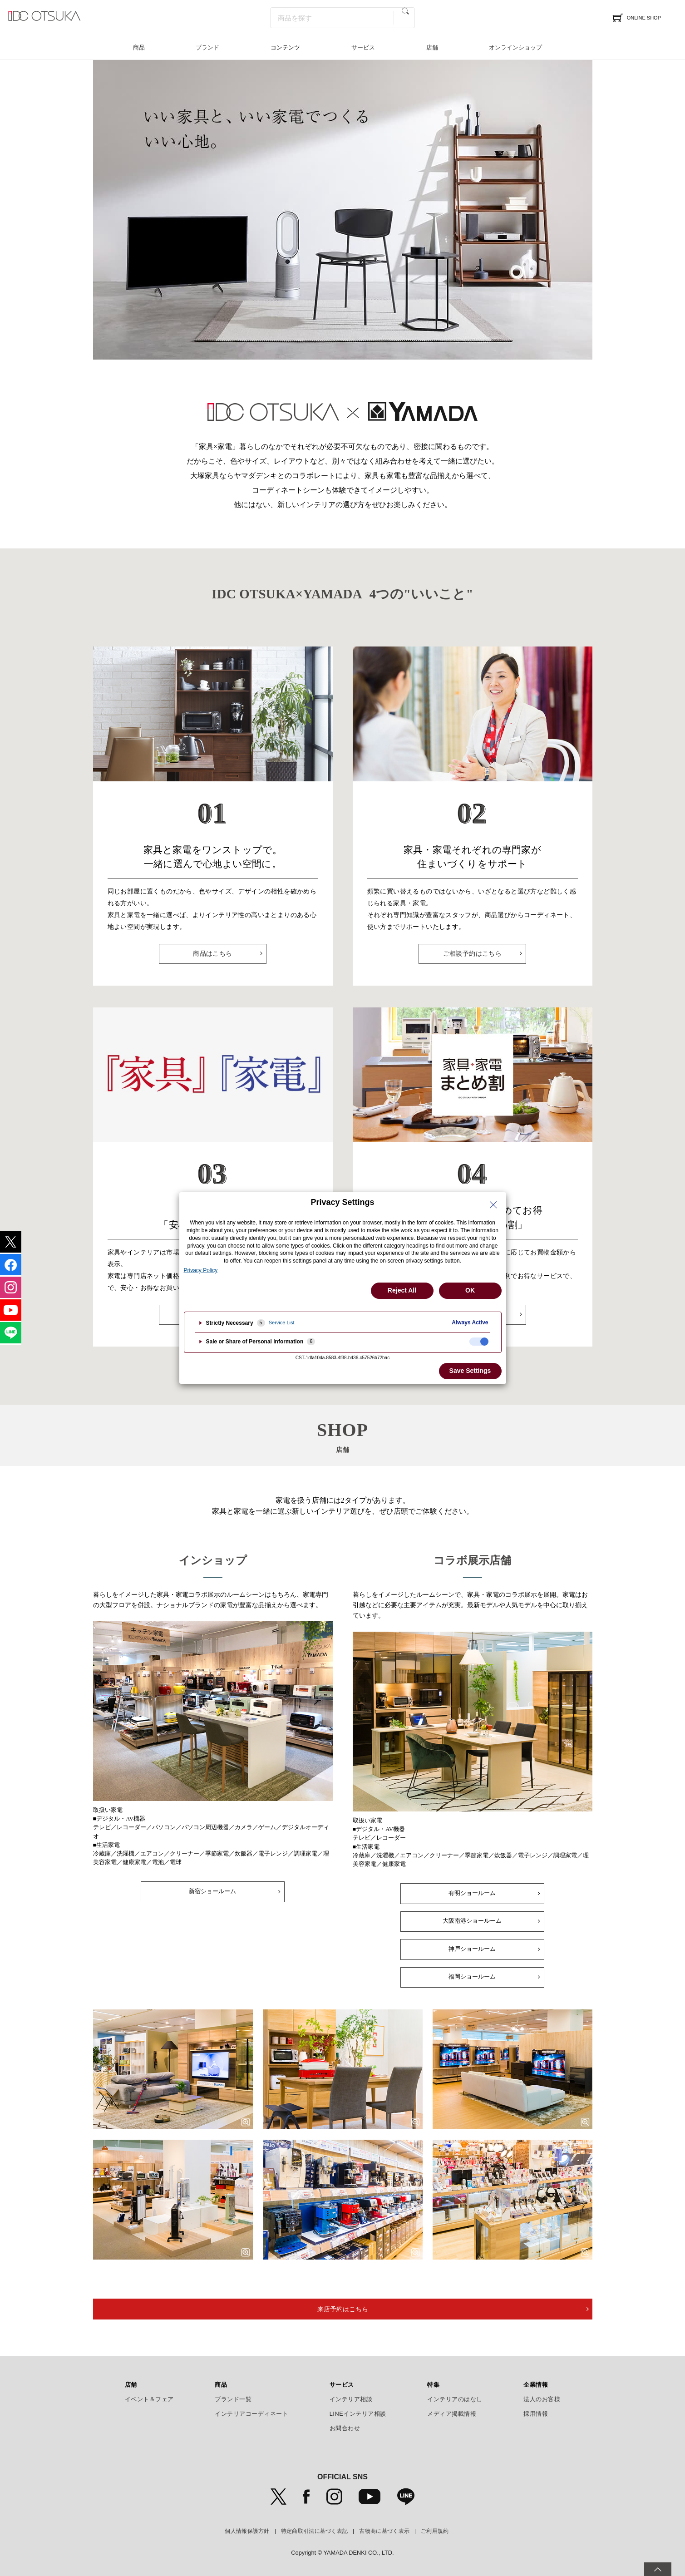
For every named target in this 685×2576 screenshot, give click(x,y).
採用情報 (535, 2413)
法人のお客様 (541, 2399)
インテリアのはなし (455, 2399)
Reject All (402, 1290)
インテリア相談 (351, 2399)
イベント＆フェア (149, 2399)
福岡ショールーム (472, 1977)
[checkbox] (478, 1341)
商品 (139, 47)
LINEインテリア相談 (358, 2413)
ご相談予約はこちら (472, 953)
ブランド (207, 47)
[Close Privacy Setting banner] (493, 1205)
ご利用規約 (435, 2531)
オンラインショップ (515, 47)
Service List (282, 1322)
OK (470, 1290)
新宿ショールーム (212, 1891)
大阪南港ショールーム (472, 1921)
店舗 (432, 47)
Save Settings (470, 1370)
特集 (433, 2384)
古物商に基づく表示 (384, 2531)
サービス (363, 47)
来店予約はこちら (342, 2309)
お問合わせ (345, 2428)
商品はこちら (212, 953)
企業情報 (535, 2384)
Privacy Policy (201, 1270)
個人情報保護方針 (247, 2531)
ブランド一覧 (233, 2399)
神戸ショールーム (472, 1949)
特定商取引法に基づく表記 (314, 2531)
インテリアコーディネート (251, 2413)
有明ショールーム (472, 1893)
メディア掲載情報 (451, 2413)
